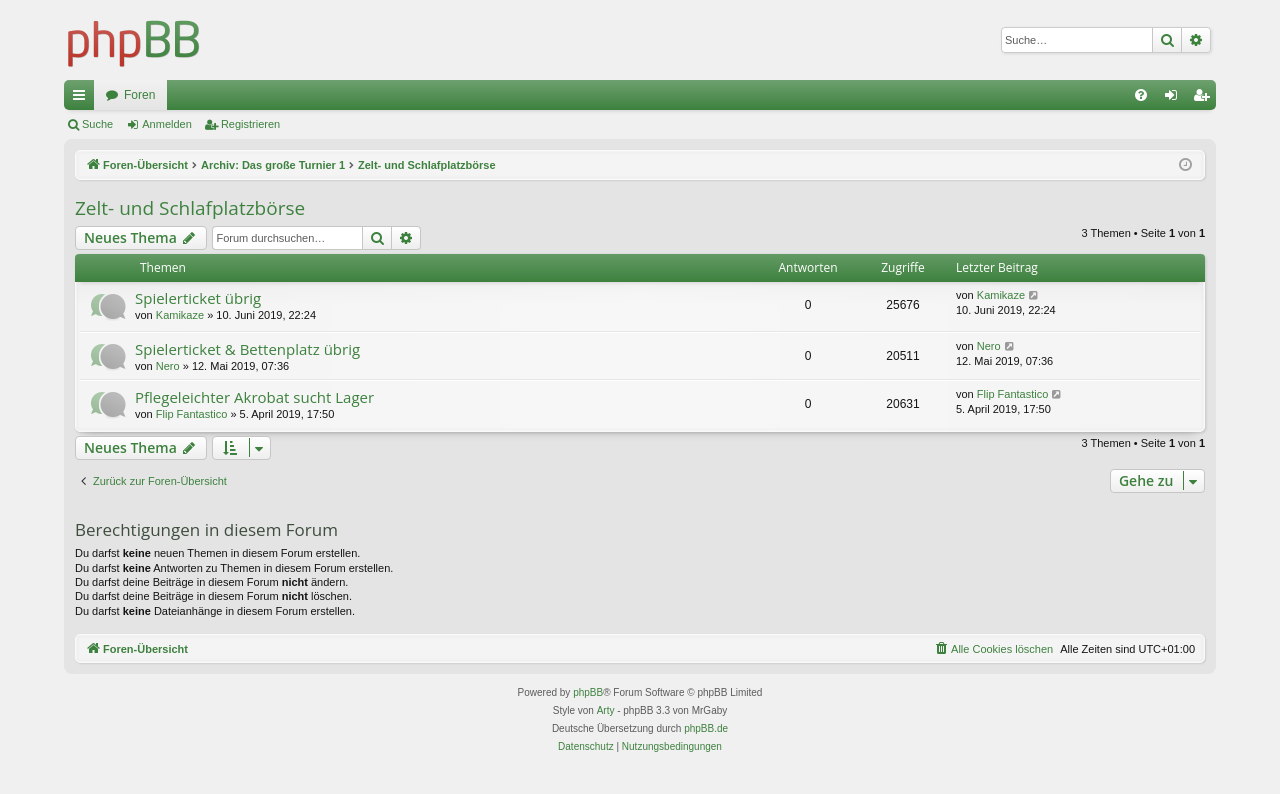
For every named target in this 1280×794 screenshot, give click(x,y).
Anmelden (167, 124)
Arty (606, 710)
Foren (139, 95)
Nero (168, 366)
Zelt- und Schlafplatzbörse (190, 208)
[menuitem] (1141, 95)
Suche (97, 124)
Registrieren (250, 124)
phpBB (588, 692)
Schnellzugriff (83, 99)
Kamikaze (180, 315)
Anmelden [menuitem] (1175, 99)
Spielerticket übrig (198, 298)
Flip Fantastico (192, 414)
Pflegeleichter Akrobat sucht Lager (254, 397)
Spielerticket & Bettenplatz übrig (247, 349)
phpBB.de (706, 728)
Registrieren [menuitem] (1205, 99)
